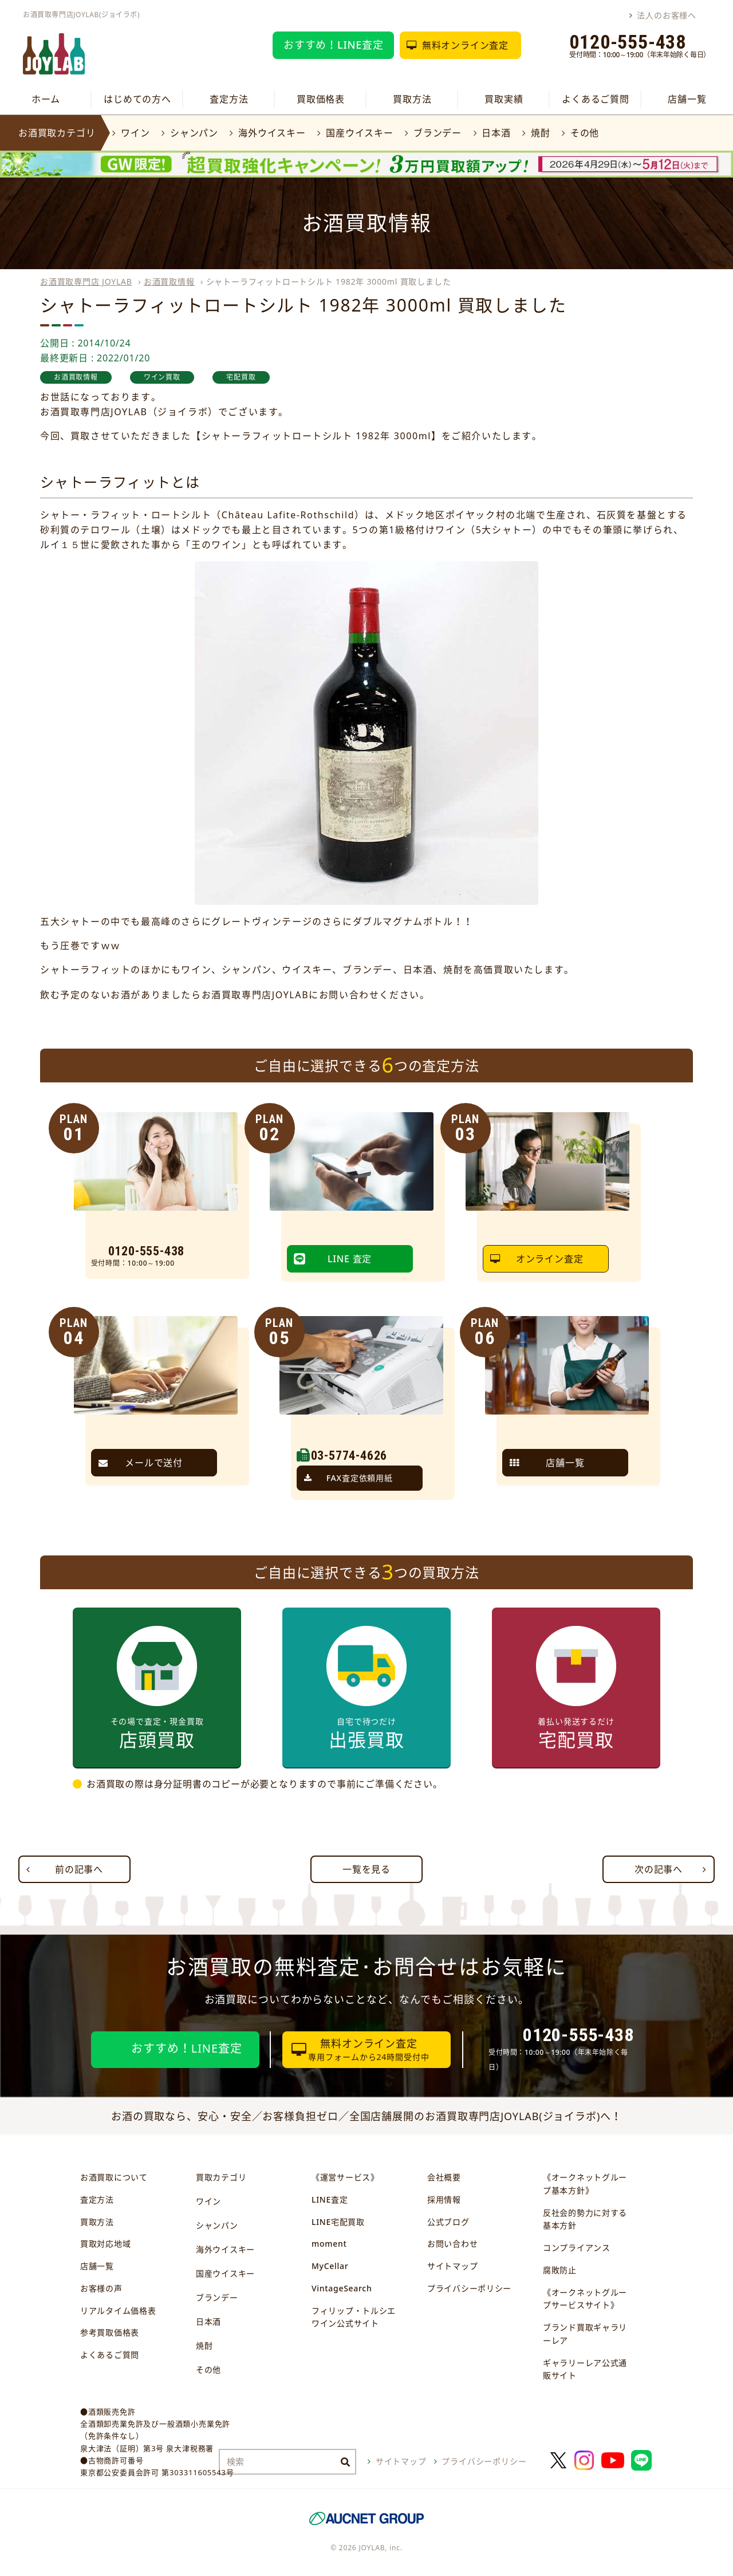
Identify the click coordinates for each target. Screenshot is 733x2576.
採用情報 (444, 2199)
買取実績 (503, 99)
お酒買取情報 (169, 281)
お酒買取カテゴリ (56, 133)
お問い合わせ (452, 2243)
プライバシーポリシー (469, 2288)
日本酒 (496, 133)
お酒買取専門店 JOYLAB (86, 281)
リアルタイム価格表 (118, 2310)
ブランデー (437, 133)
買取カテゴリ (221, 2177)
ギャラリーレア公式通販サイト (585, 2369)
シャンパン (194, 133)
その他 (584, 133)
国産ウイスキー (359, 133)
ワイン (135, 133)
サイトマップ (452, 2265)
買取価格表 (321, 99)
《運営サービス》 (345, 2177)
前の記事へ (79, 1869)
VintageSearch (342, 2288)
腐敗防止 (560, 2269)
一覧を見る (366, 1869)
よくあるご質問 (595, 99)
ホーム (45, 99)
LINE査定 (330, 2199)
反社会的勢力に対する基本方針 (585, 2219)
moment (329, 2243)
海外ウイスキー (272, 133)
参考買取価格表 (109, 2332)
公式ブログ (448, 2221)
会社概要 (444, 2177)
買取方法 (412, 99)
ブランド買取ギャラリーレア (585, 2334)
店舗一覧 (687, 99)
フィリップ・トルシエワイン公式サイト (354, 2317)
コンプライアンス (576, 2247)
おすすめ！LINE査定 (333, 45)
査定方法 (229, 99)
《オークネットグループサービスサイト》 (585, 2299)
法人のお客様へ (666, 15)
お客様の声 (101, 2288)
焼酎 (540, 133)
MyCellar (330, 2265)
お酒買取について (114, 2177)
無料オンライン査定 (465, 45)
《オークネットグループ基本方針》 (585, 2184)
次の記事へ (659, 1869)
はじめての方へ (137, 99)
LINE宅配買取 (338, 2221)
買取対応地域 (105, 2243)
